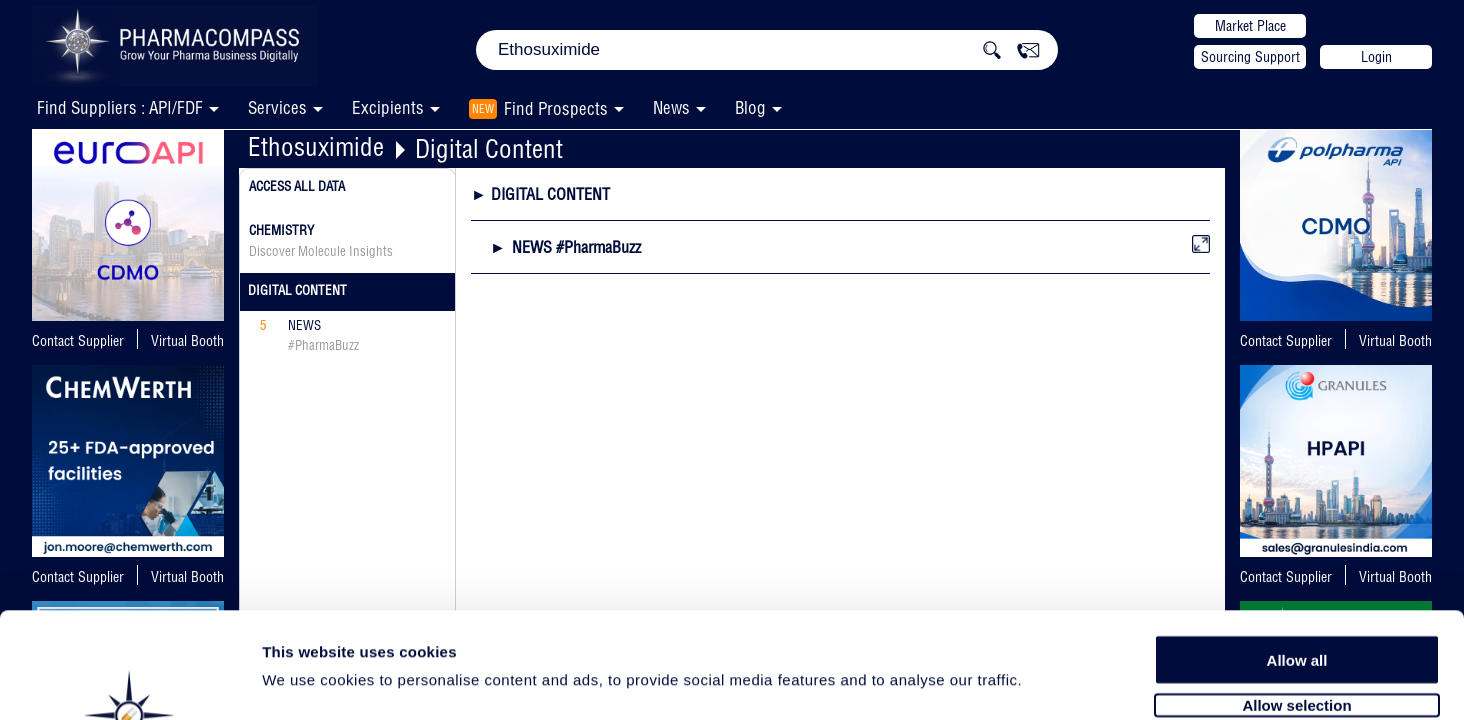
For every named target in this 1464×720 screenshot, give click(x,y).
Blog (750, 107)
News (671, 107)
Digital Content (489, 148)
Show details (1049, 681)
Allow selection (1296, 597)
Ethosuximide (316, 146)
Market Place (1250, 26)
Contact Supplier (78, 341)
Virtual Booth (187, 341)
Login (1376, 57)
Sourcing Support (1250, 57)
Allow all (1297, 552)
